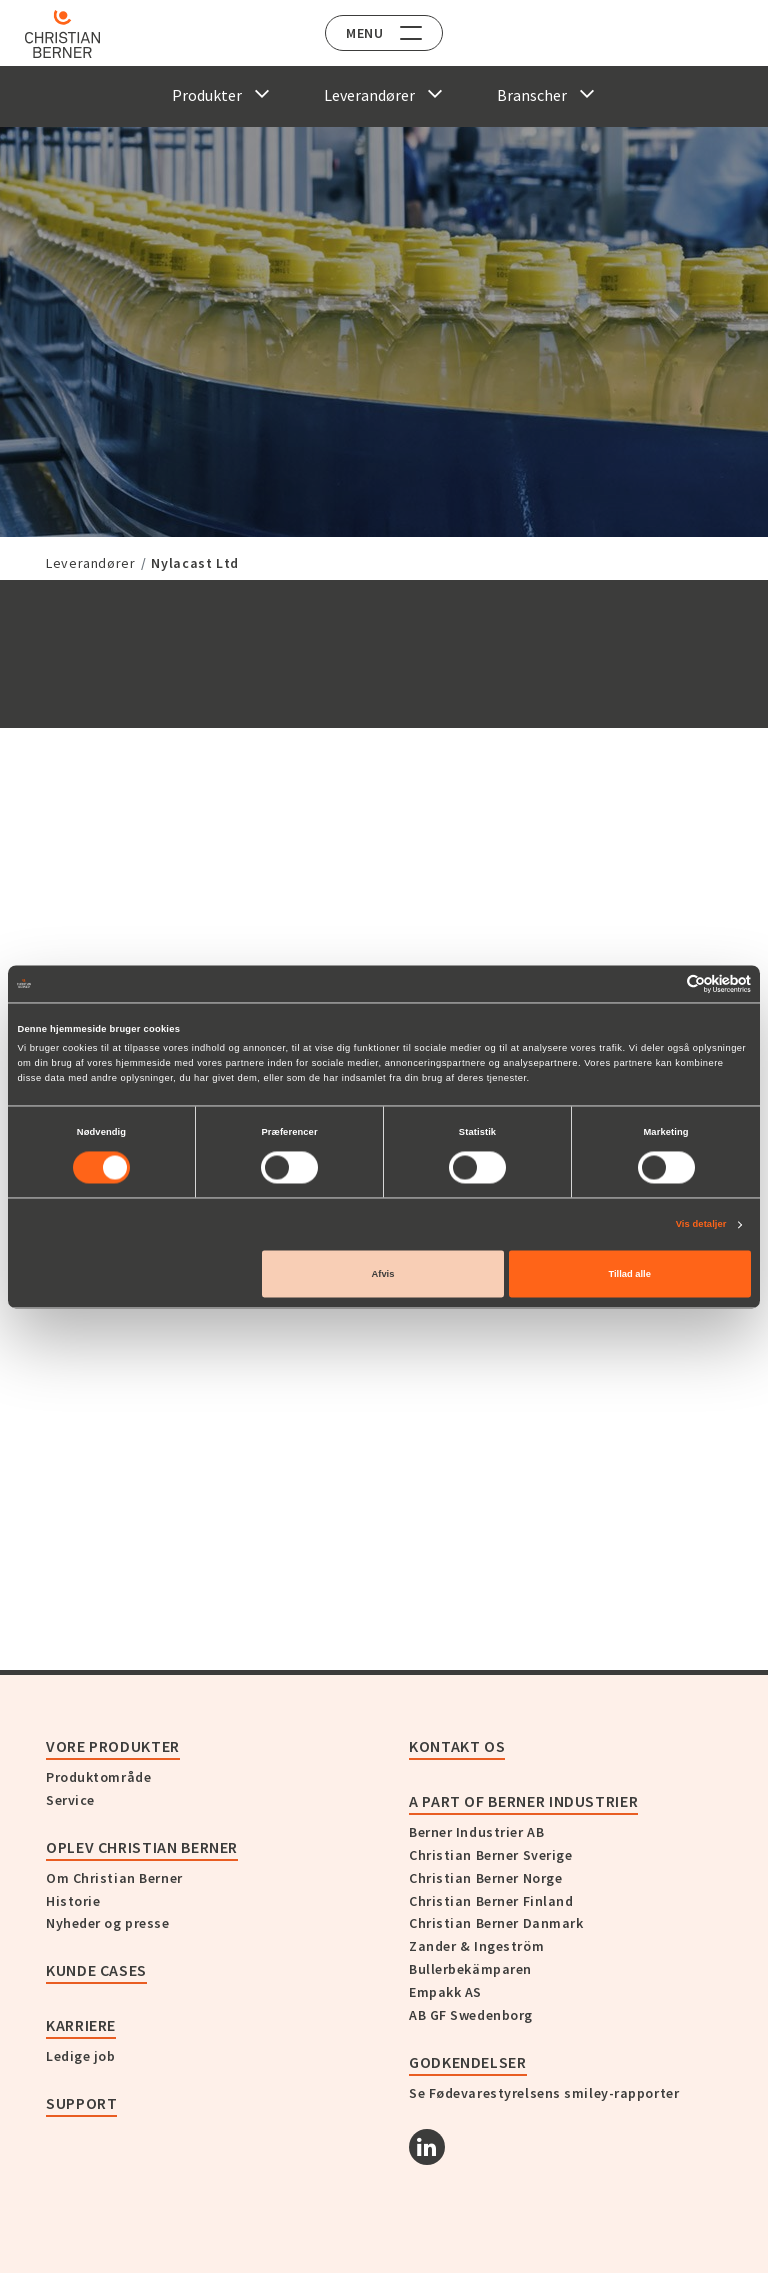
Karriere (81, 2025)
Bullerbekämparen (470, 1969)
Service (70, 1800)
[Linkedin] (427, 2147)
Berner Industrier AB (476, 1832)
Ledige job (81, 2056)
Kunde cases (96, 1970)
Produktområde (98, 1777)
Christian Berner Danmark (496, 1923)
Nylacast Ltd (195, 563)
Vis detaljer (701, 1225)
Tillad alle (629, 1274)
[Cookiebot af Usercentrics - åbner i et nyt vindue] (663, 983)
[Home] (72, 34)
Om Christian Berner (114, 1878)
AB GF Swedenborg (471, 2015)
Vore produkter (113, 1746)
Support (81, 2103)
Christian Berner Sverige (490, 1855)
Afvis (383, 1274)
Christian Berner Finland (491, 1901)
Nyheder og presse (108, 1923)
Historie (73, 1901)
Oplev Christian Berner (142, 1847)
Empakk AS (445, 1992)
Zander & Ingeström (476, 1946)
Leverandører (91, 563)
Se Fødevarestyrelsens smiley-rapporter (544, 2093)
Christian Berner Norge (485, 1878)
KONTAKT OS (457, 1746)
